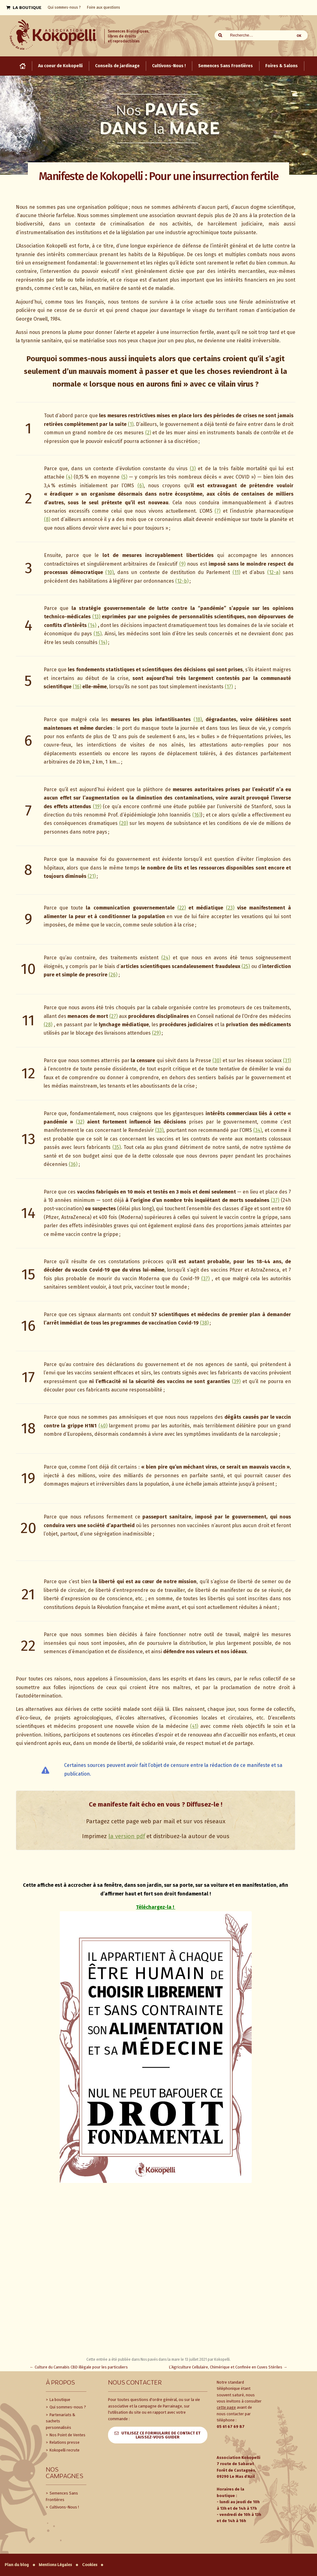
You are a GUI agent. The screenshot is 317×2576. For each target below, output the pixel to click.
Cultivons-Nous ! (64, 2507)
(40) (102, 1426)
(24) (165, 958)
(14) (92, 625)
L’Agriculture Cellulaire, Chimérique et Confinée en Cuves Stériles (228, 2367)
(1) (130, 424)
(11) (236, 572)
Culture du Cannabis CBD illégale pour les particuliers (79, 2367)
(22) (181, 908)
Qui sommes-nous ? (67, 2407)
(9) (182, 564)
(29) (156, 1033)
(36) (73, 1164)
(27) (113, 1016)
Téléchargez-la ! (155, 1907)
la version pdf (126, 1836)
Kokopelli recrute (64, 2450)
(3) (193, 468)
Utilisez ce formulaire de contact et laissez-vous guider (161, 2435)
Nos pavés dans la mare (160, 2359)
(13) (96, 617)
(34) (257, 1130)
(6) (140, 485)
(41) (194, 1726)
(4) (69, 477)
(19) (97, 806)
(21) (92, 876)
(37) (275, 1200)
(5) (124, 477)
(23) (230, 908)
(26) (113, 975)
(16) (77, 687)
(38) (204, 1323)
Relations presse (64, 2442)
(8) (47, 519)
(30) (216, 1060)
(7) (217, 511)
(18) (197, 719)
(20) (123, 823)
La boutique (59, 2399)
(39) (236, 1381)
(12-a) (273, 572)
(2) (148, 433)
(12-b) (182, 581)
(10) (109, 572)
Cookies (89, 2564)
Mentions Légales (55, 2564)
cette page (226, 2407)
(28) (48, 1024)
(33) (159, 1130)
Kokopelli (222, 2359)
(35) (116, 1147)
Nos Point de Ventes (67, 2435)
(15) (97, 634)
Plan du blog (17, 2564)
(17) (229, 687)
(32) (80, 1122)
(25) (245, 966)
